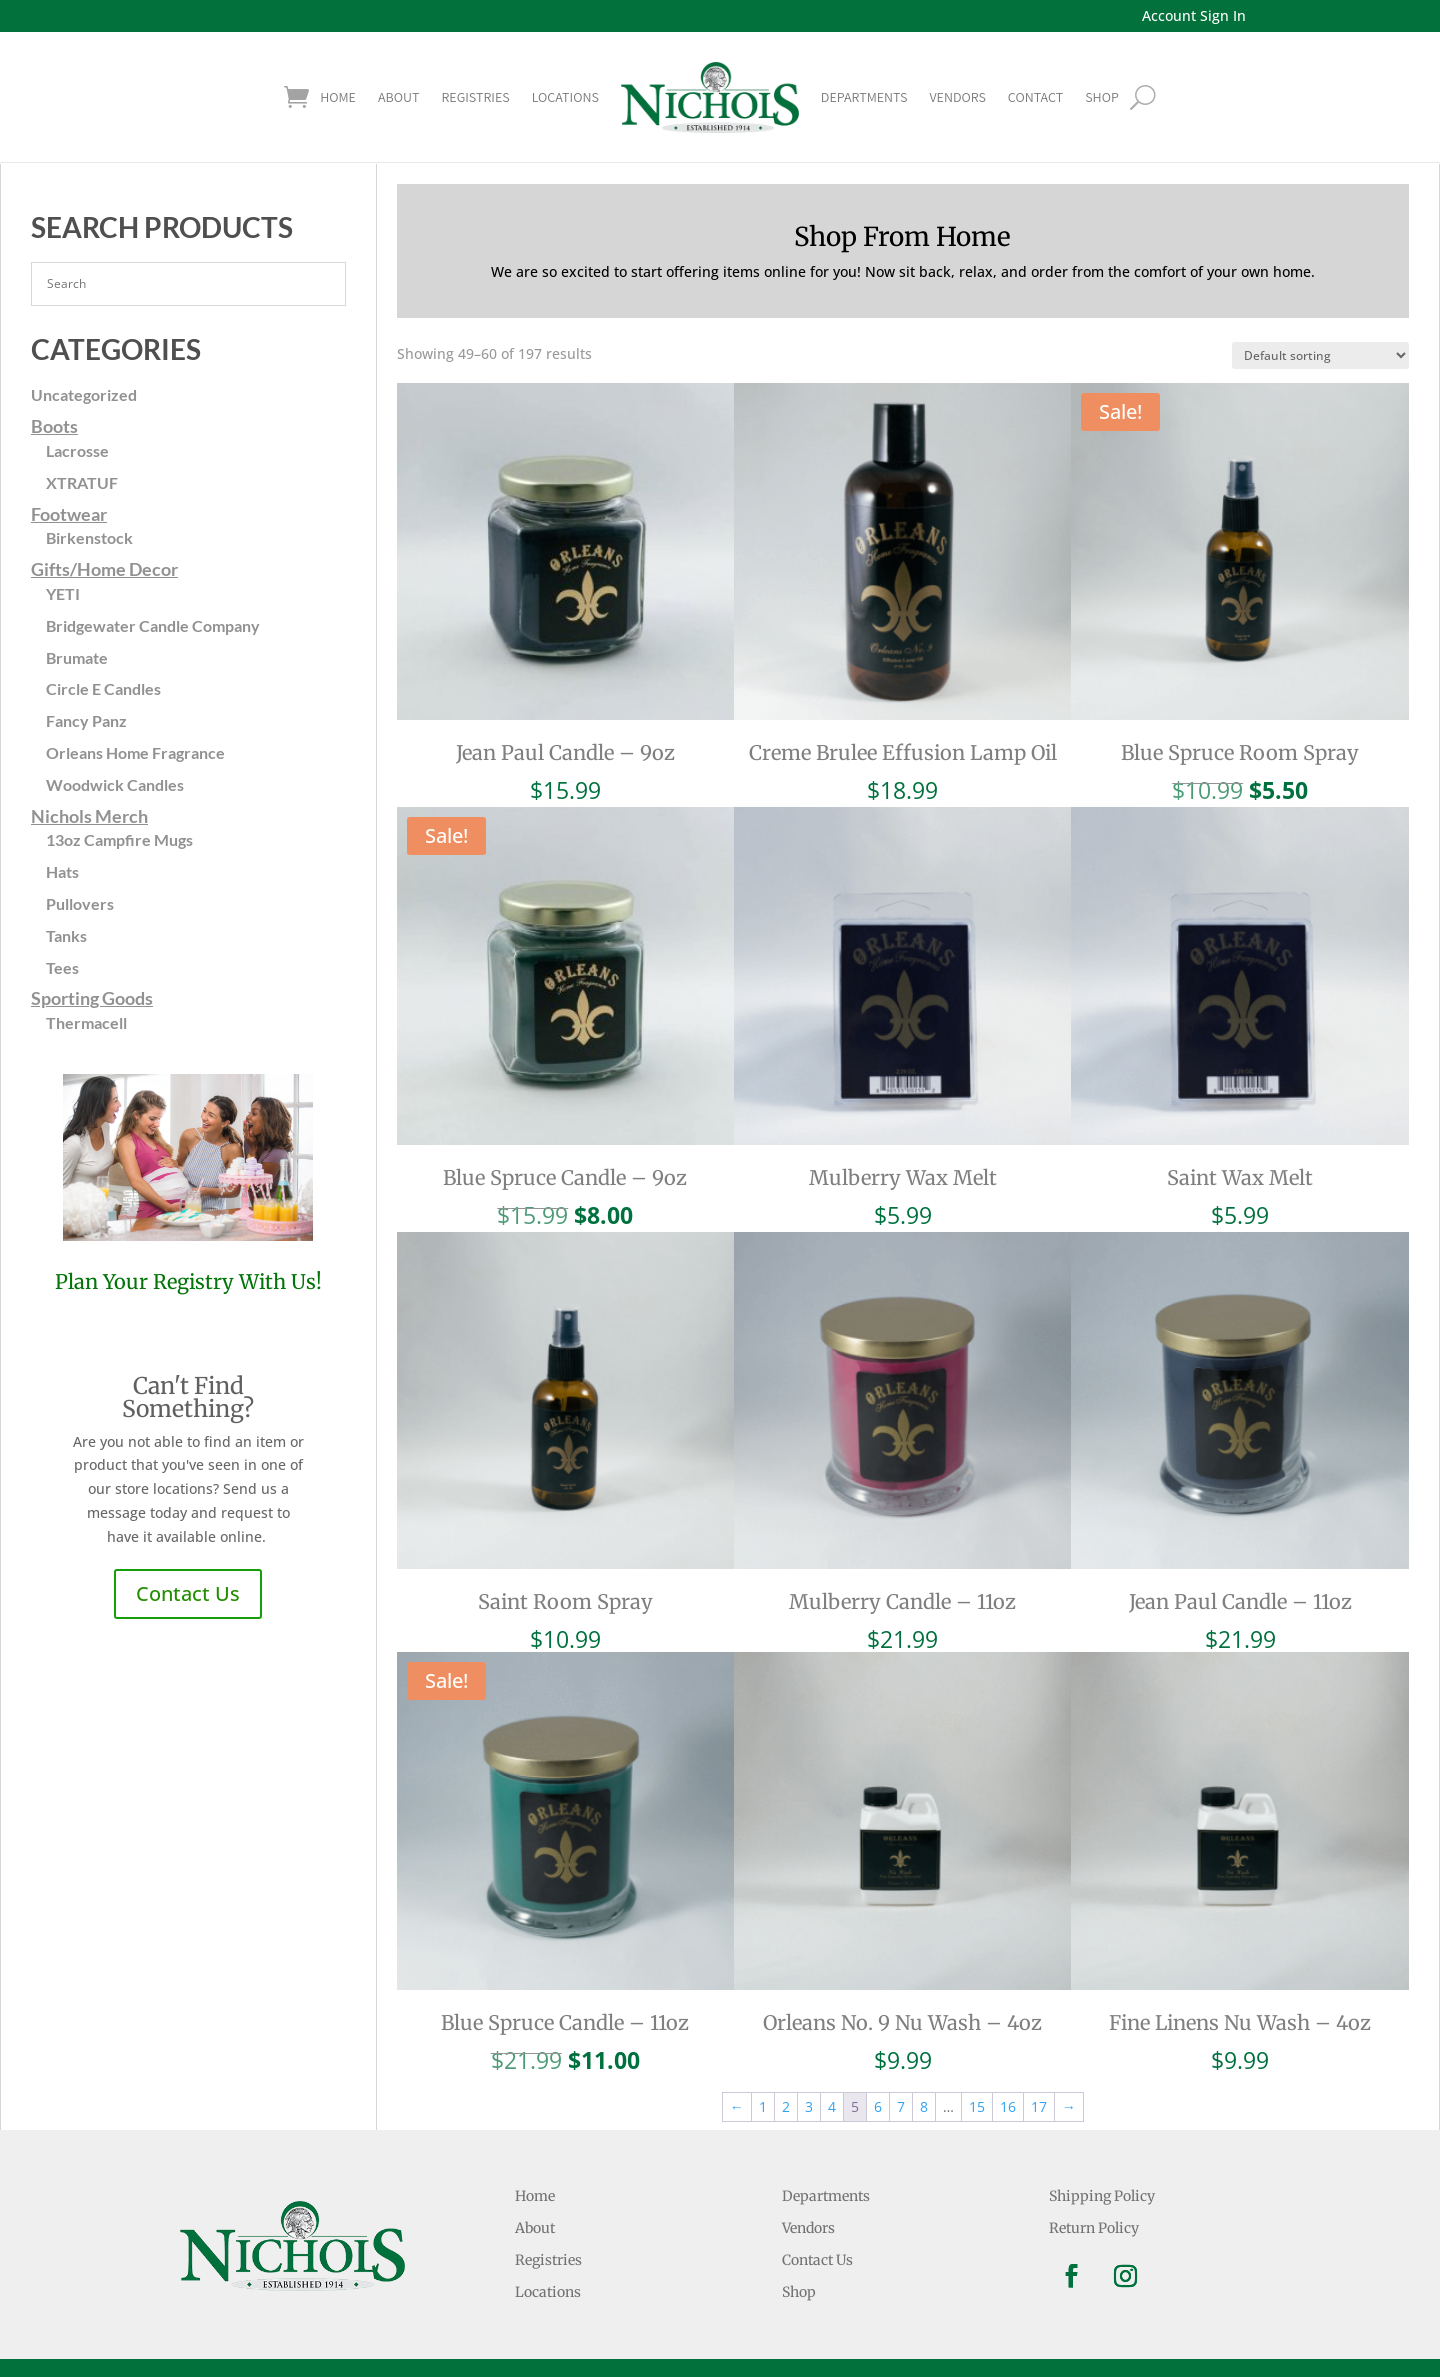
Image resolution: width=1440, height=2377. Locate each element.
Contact (1035, 97)
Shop (799, 2292)
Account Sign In (1194, 15)
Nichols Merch (89, 816)
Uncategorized (84, 394)
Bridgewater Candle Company (153, 625)
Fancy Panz (86, 720)
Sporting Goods (92, 998)
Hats (62, 871)
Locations (565, 97)
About (398, 97)
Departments (864, 97)
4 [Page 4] (832, 2106)
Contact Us (188, 1593)
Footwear (69, 514)
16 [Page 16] (1008, 2106)
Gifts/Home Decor (104, 569)
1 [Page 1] (763, 2106)
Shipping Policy (1102, 2196)
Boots (54, 426)
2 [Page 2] (786, 2106)
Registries (475, 97)
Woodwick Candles (115, 784)
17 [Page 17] (1039, 2106)
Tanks (66, 935)
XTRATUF (82, 482)
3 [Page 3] (809, 2106)
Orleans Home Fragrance (135, 752)
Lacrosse (77, 450)
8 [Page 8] (924, 2106)
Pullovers (80, 903)
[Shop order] (1320, 355)
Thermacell (86, 1022)
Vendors (957, 97)
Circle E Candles (103, 688)
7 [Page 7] (901, 2106)
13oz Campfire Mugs (119, 839)
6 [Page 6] (878, 2106)
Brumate (77, 657)
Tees (62, 967)
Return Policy (1094, 2228)
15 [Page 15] (977, 2106)
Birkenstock (89, 537)
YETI (63, 593)
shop (1102, 97)
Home (338, 97)
